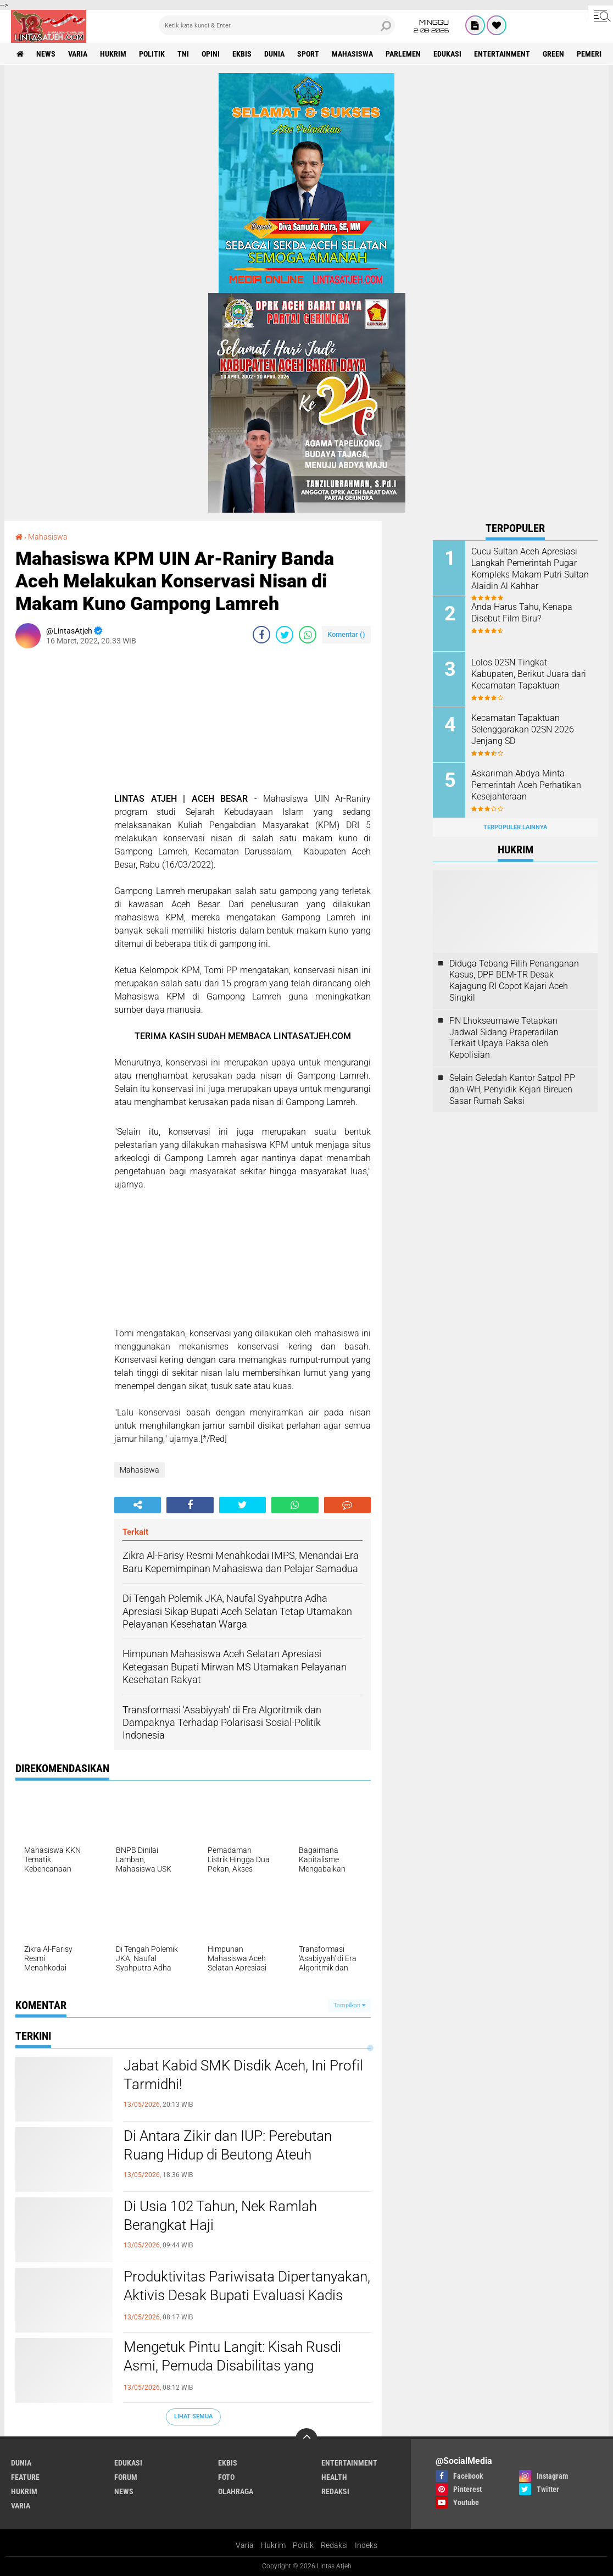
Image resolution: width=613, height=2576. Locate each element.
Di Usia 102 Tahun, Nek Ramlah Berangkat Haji (220, 2215)
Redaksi (334, 2545)
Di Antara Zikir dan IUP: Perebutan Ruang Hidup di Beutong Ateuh (228, 2145)
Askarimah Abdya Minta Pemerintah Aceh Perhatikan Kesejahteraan (526, 785)
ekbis (242, 53)
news (45, 53)
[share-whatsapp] (307, 634)
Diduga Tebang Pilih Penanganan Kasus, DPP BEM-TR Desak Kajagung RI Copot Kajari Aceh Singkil (514, 980)
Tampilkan (349, 2005)
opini (211, 53)
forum (125, 2477)
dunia (274, 53)
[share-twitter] (284, 634)
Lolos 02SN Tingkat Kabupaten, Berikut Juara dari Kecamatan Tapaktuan (528, 674)
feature (25, 2477)
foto (226, 2477)
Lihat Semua (193, 2416)
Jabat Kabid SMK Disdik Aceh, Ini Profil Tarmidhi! (243, 2074)
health (334, 2477)
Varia (245, 2545)
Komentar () (346, 634)
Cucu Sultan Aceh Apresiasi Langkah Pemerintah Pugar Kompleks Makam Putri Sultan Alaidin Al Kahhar (530, 568)
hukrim (113, 53)
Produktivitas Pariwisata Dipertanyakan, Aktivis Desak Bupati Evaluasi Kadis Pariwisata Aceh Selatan (247, 2295)
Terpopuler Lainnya (515, 827)
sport (308, 53)
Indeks (366, 2545)
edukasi (447, 53)
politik (152, 53)
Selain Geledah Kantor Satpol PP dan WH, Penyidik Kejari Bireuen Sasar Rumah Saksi (512, 1089)
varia (77, 53)
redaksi (335, 2491)
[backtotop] (306, 2439)
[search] (277, 25)
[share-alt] (137, 1505)
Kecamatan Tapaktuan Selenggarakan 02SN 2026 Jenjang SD (522, 729)
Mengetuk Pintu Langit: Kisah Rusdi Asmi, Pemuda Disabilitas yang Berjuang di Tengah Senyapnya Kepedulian (232, 2375)
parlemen (403, 53)
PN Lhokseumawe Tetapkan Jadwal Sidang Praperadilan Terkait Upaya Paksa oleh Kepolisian (504, 1037)
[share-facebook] (261, 634)
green (553, 53)
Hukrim (273, 2545)
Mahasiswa (352, 53)
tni (183, 53)
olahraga (235, 2491)
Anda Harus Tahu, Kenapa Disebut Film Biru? (521, 613)
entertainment (502, 53)
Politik (303, 2545)
